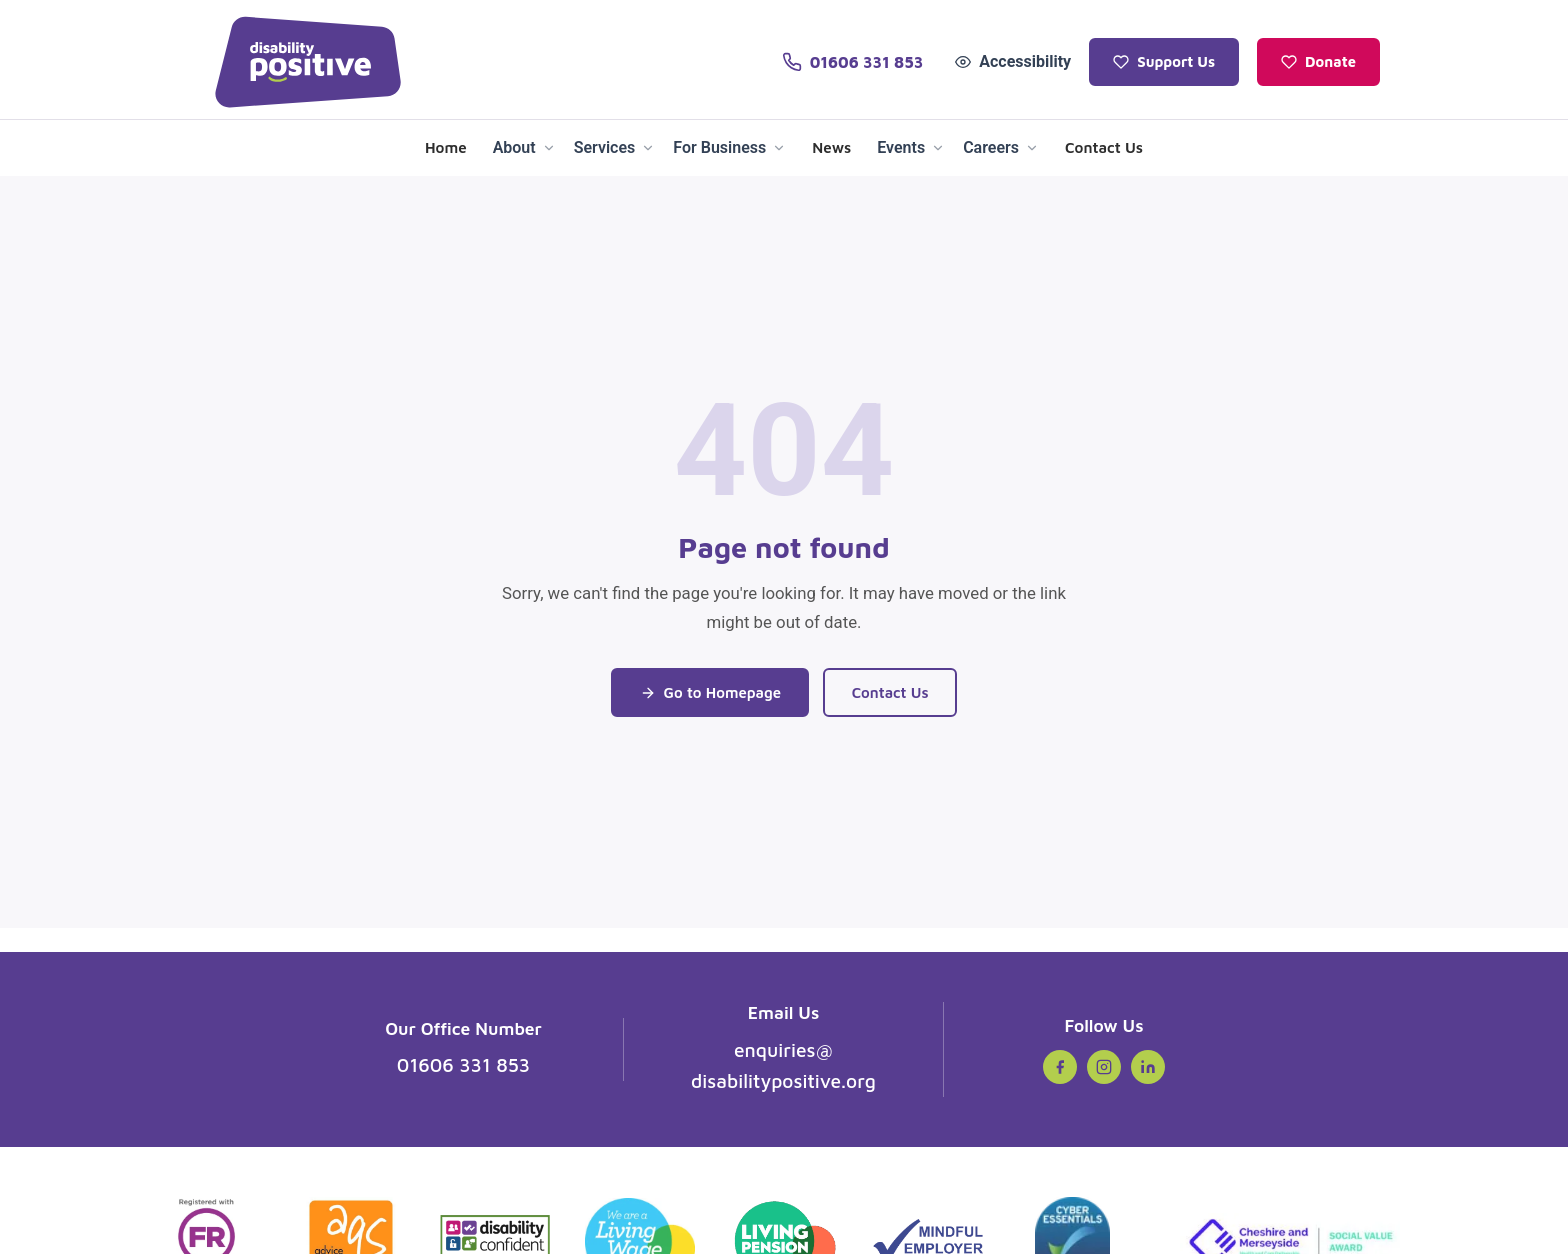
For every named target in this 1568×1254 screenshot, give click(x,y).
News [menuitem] (831, 147)
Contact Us (893, 692)
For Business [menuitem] (729, 147)
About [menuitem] (524, 147)
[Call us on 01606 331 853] (852, 62)
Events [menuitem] (911, 147)
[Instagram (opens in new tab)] (1104, 1067)
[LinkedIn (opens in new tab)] (1148, 1067)
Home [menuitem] (446, 147)
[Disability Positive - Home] (308, 62)
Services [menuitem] (615, 147)
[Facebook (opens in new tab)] (1060, 1067)
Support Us (1164, 61)
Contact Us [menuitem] (1104, 147)
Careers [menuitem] (1001, 147)
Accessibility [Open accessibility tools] (1013, 61)
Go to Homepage (708, 692)
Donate (1318, 61)
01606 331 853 (463, 1064)
